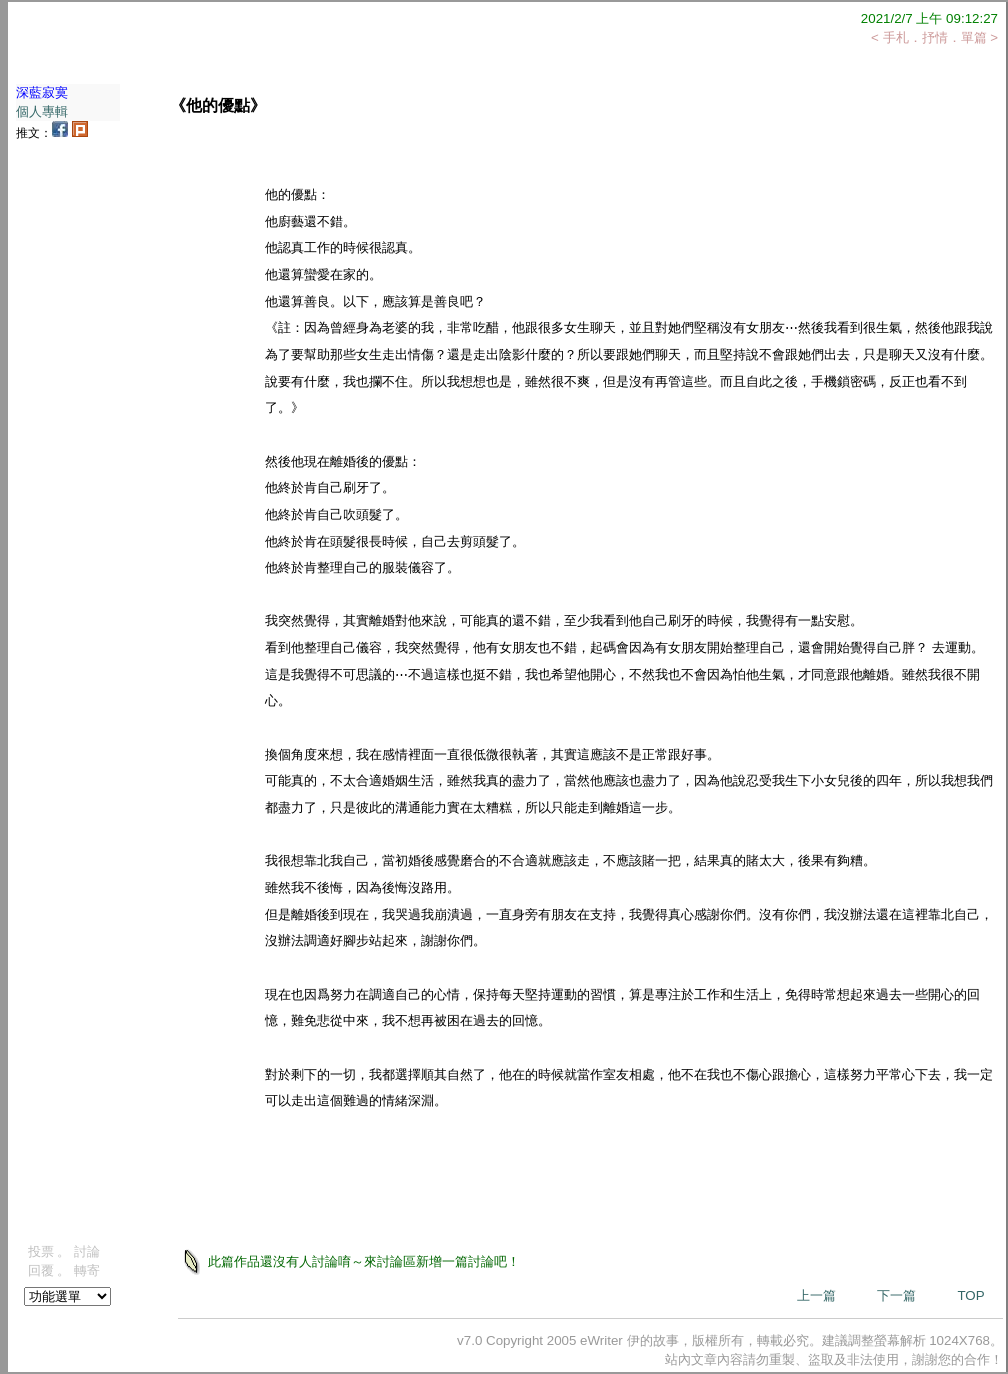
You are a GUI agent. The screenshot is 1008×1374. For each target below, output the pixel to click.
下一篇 (896, 1295)
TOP (970, 1295)
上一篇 (816, 1295)
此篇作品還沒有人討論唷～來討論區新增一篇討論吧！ (363, 1260)
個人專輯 (42, 111)
